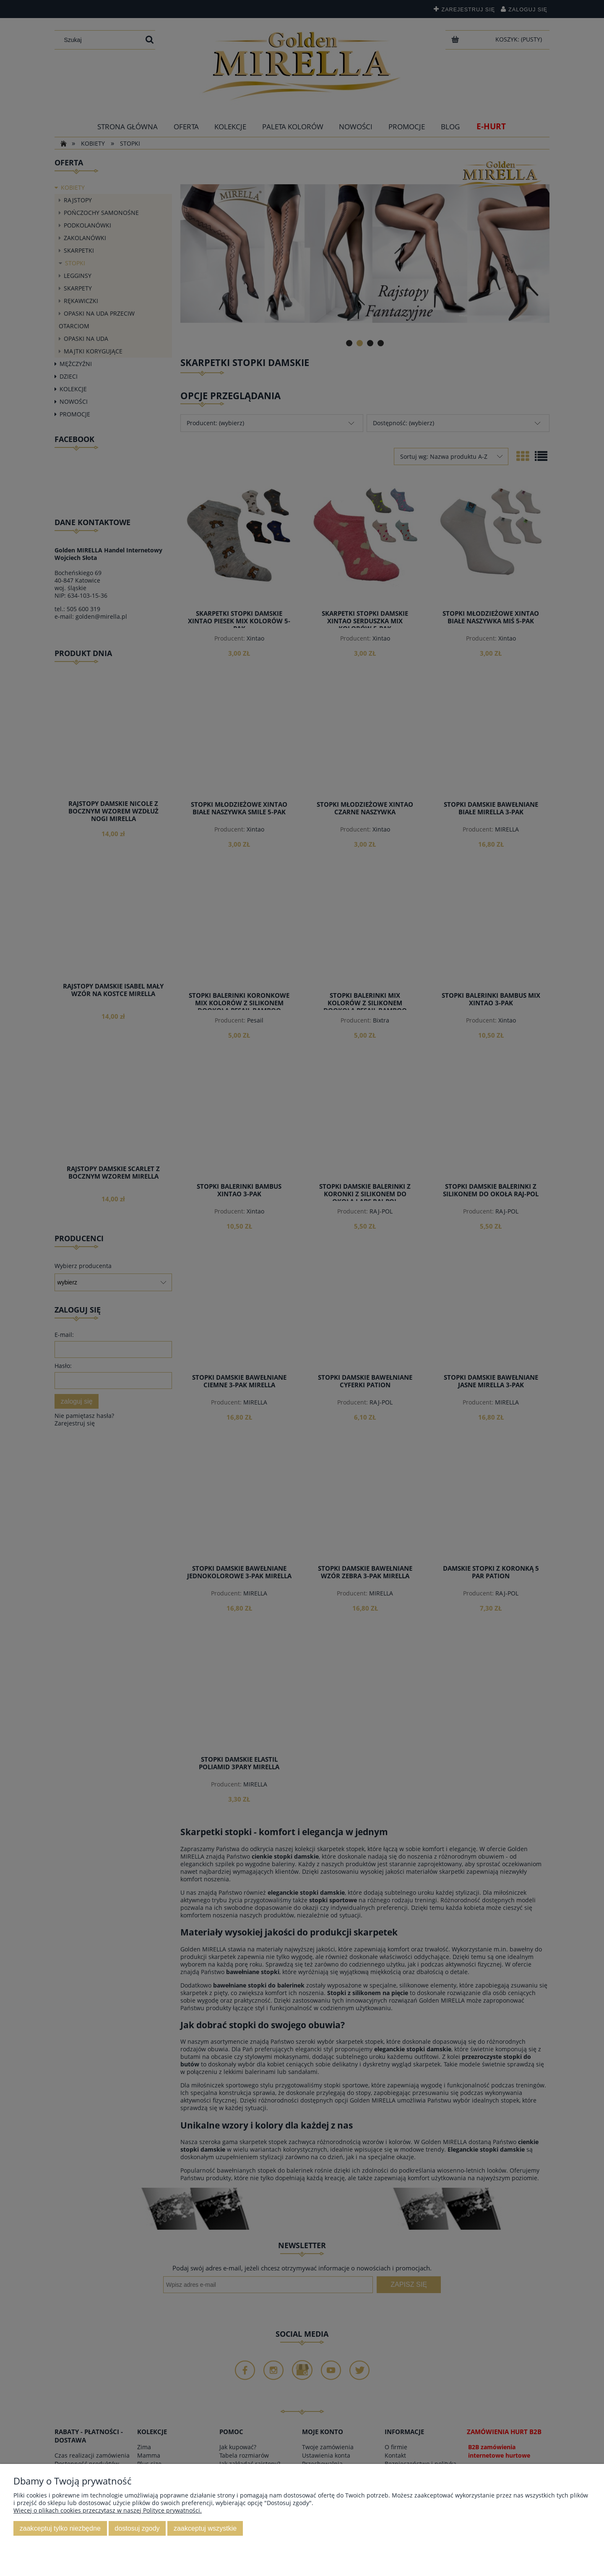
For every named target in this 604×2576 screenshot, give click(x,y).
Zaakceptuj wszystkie (205, 2528)
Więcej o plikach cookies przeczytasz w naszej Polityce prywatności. (107, 2510)
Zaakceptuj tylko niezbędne (60, 2528)
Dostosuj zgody (137, 2528)
